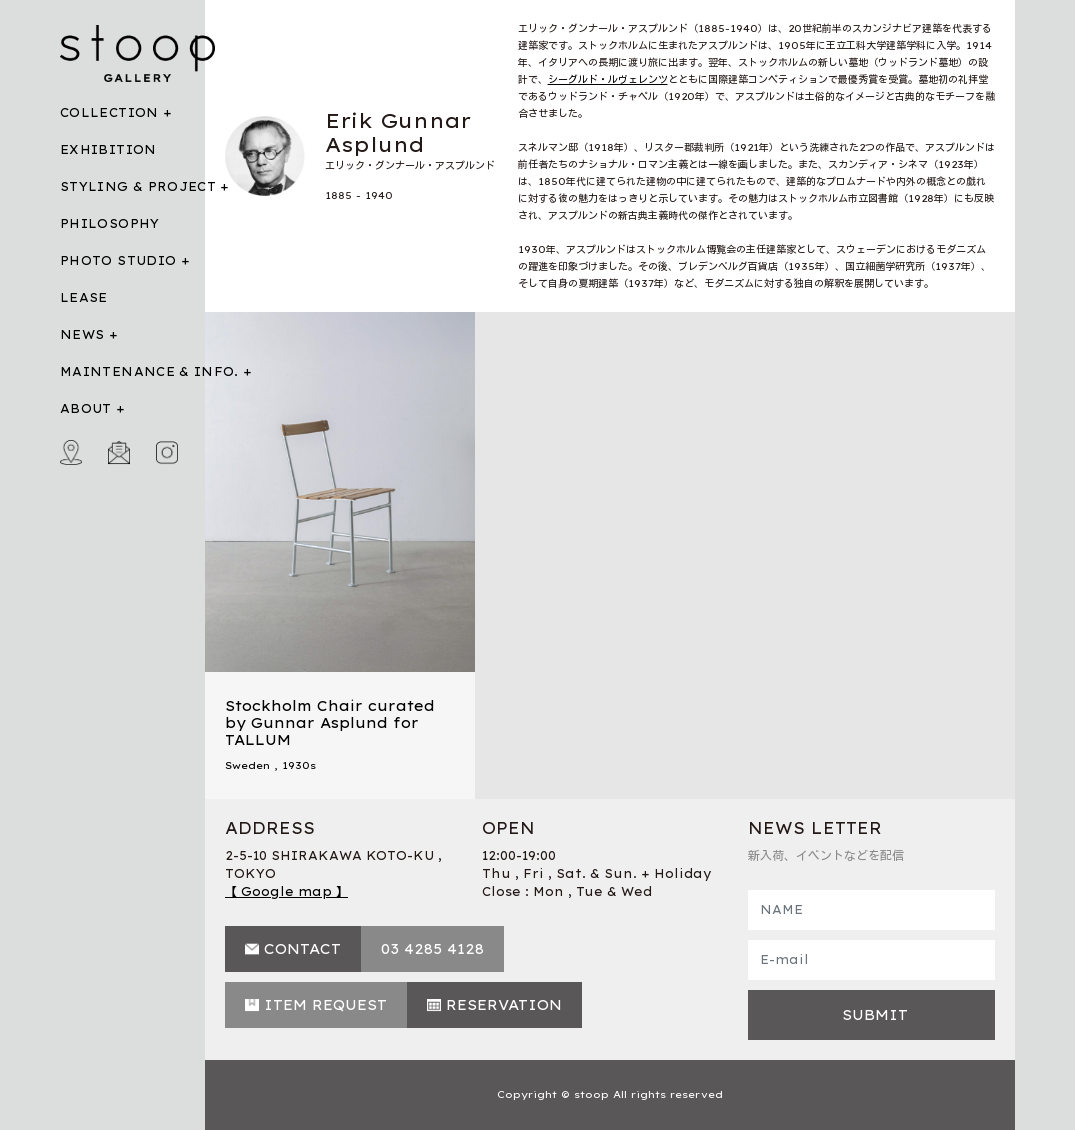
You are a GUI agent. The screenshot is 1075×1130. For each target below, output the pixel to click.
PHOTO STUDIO (118, 260)
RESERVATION (504, 1005)
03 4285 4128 (432, 949)
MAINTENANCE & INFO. (149, 371)
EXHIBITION (108, 149)
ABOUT (86, 408)
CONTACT (302, 949)
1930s (299, 765)
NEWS (82, 334)
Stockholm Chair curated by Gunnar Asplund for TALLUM (330, 723)
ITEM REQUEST (325, 1005)
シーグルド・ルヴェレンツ (608, 79)
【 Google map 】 (286, 891)
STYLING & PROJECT (138, 186)
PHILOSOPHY (110, 223)
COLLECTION (109, 112)
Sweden (247, 765)
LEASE (84, 297)
